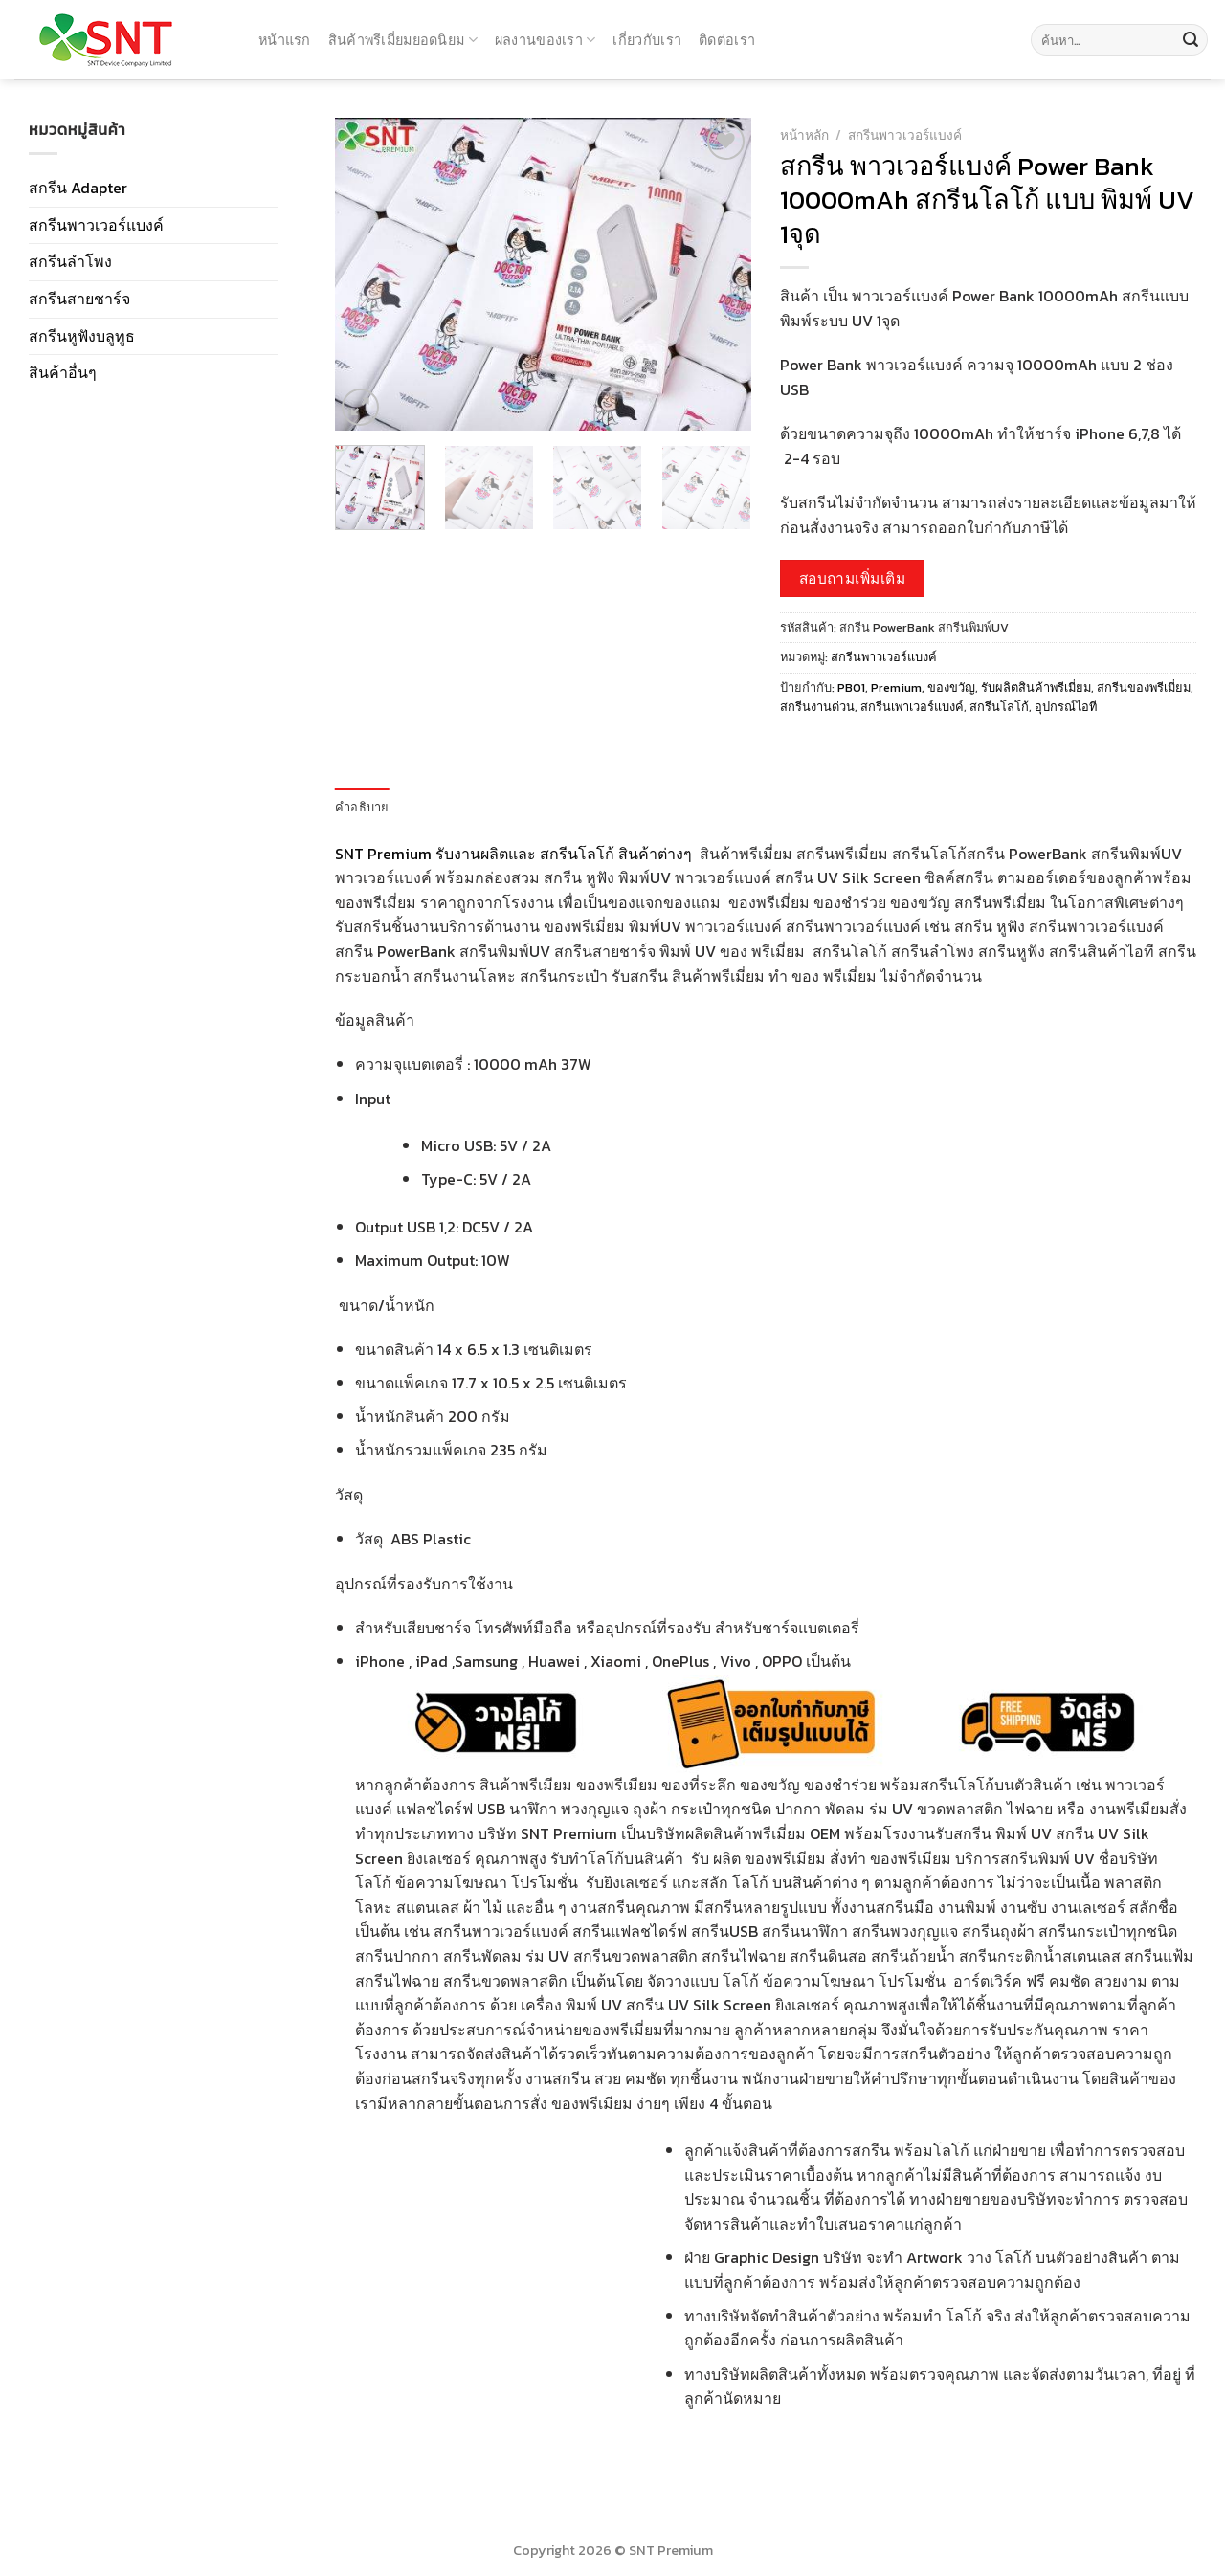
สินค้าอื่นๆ (63, 372)
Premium (896, 687)
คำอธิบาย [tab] (362, 806)
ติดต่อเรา (727, 40)
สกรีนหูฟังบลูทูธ (82, 335)
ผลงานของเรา (545, 40)
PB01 (851, 687)
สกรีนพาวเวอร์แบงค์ (96, 224)
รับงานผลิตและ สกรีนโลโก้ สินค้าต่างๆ (565, 853)
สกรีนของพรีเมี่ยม (1144, 687)
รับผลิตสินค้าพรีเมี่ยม (1036, 687)
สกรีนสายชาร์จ (79, 298)
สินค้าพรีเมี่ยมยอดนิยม (403, 40)
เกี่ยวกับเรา (646, 40)
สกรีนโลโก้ (999, 707)
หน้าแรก (284, 40)
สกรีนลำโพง (70, 261)
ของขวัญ (951, 687)
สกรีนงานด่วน (817, 707)
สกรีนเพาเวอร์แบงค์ (912, 707)
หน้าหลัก (804, 134)
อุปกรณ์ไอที (1066, 707)
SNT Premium (383, 853)
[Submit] (1190, 40)
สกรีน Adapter (78, 187)
